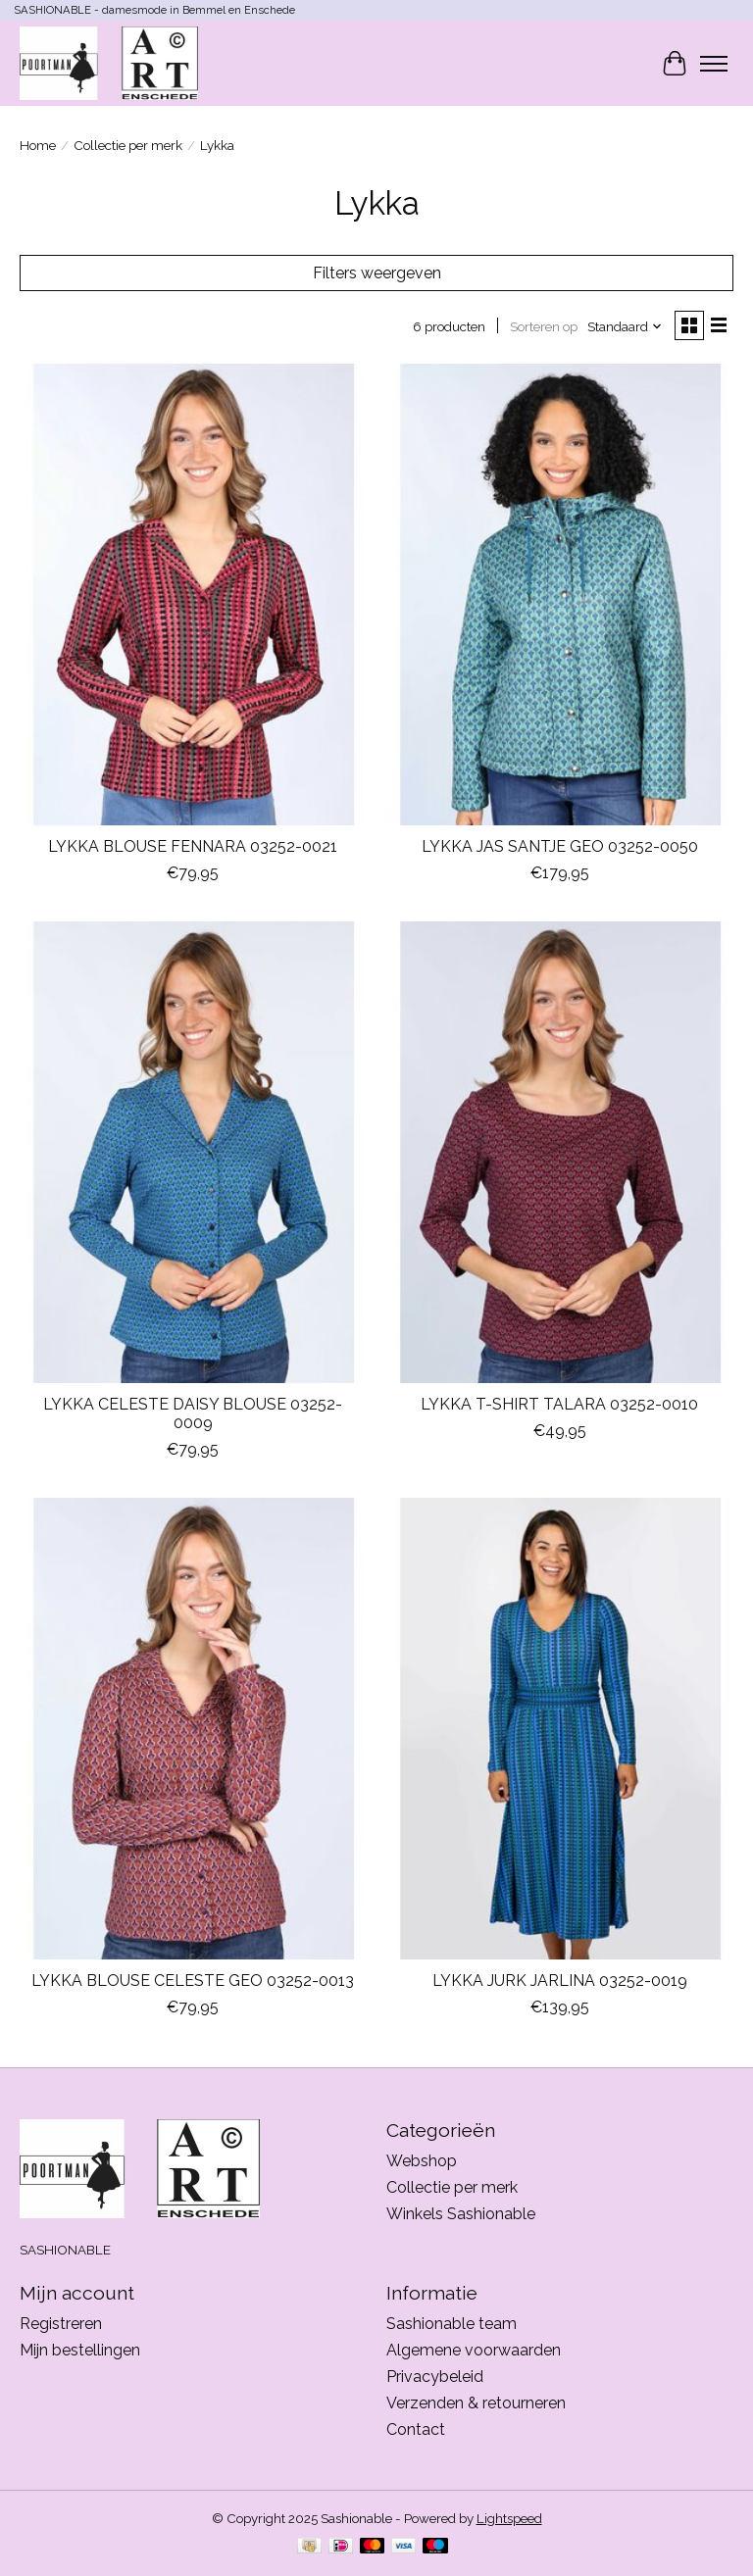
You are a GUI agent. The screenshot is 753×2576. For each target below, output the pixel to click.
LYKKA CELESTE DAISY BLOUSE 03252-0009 (192, 1413)
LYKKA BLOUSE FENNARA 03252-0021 (192, 846)
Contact (415, 2429)
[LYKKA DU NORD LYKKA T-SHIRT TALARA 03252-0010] (559, 1152)
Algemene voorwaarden (473, 2350)
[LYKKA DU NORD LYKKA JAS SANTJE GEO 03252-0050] (559, 594)
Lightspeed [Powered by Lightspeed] (509, 2518)
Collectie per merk (128, 145)
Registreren (61, 2323)
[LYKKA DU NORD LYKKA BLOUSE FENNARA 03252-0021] (193, 594)
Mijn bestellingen (80, 2350)
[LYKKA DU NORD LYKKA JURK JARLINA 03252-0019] (559, 1728)
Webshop (421, 2161)
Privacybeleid (434, 2376)
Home (38, 145)
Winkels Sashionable (460, 2213)
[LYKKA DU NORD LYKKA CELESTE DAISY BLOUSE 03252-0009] (193, 1152)
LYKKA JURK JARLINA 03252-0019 (559, 1980)
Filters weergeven (377, 273)
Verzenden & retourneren (476, 2403)
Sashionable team (451, 2323)
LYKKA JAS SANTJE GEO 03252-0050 (560, 846)
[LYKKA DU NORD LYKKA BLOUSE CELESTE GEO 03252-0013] (193, 1728)
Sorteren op (543, 326)
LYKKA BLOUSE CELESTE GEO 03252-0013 (192, 1980)
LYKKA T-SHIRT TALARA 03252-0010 (559, 1404)
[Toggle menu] (713, 63)
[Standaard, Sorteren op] (625, 326)
